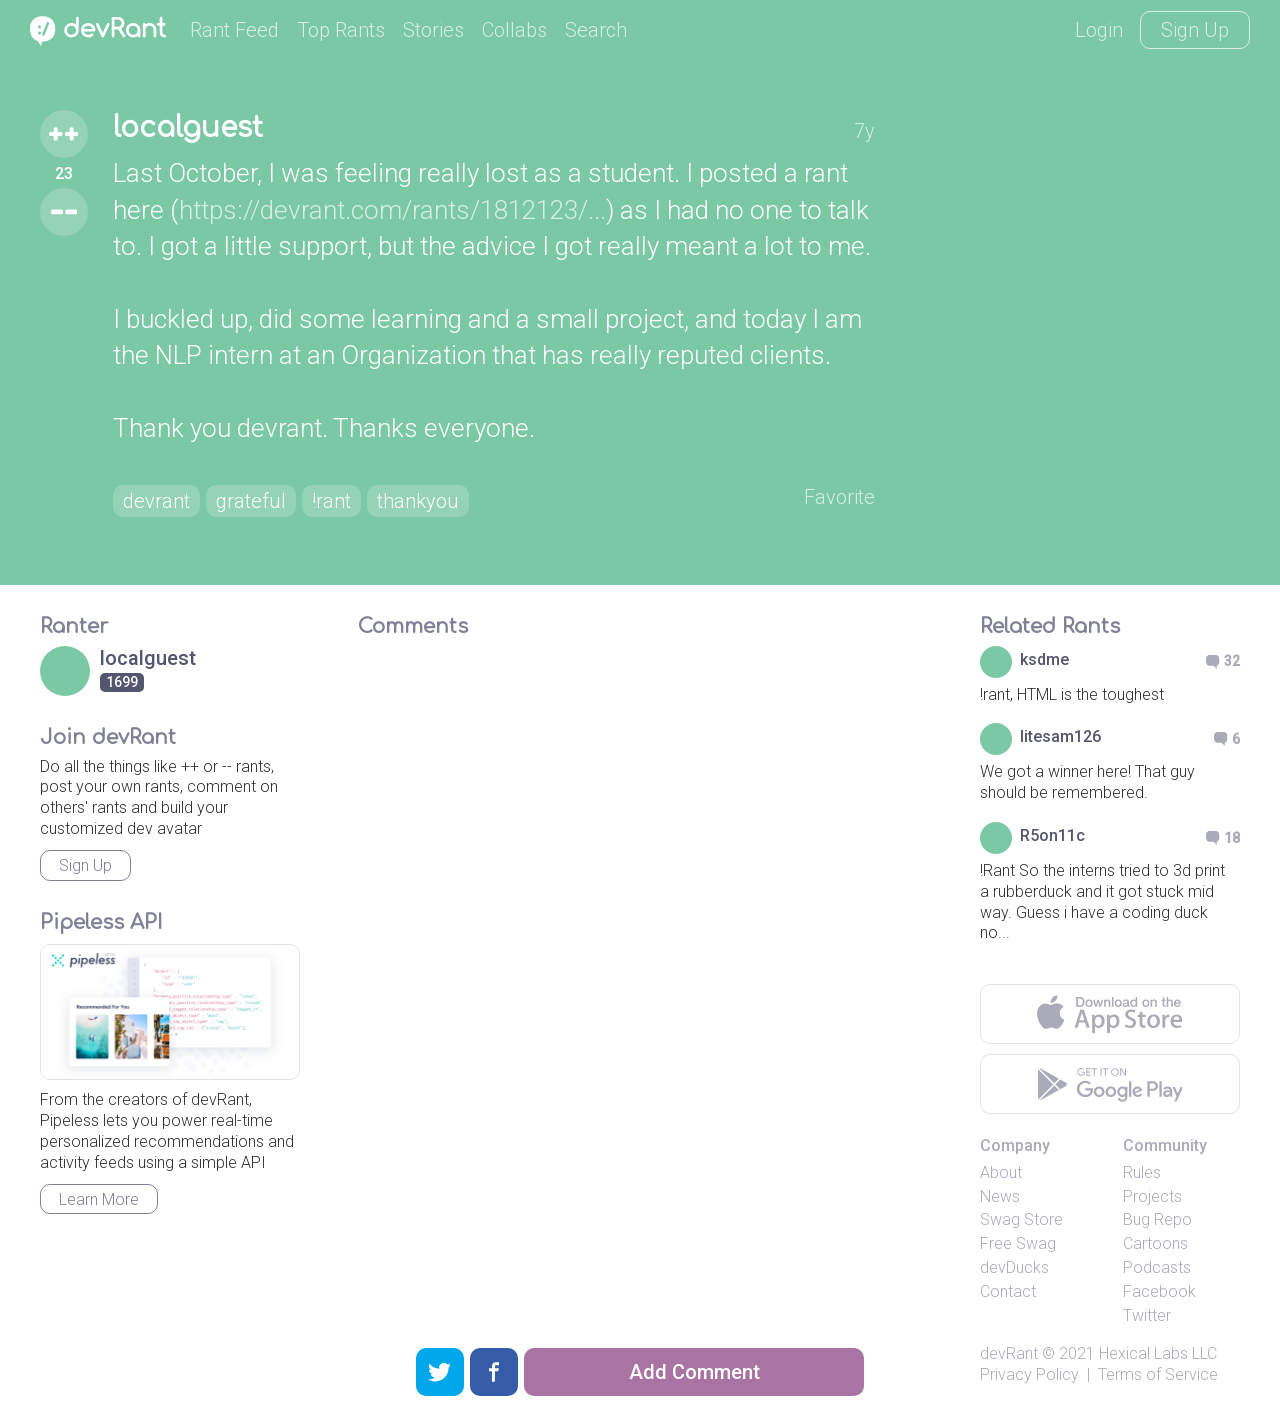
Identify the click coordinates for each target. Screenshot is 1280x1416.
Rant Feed (234, 30)
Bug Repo (1157, 1219)
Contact (1008, 1291)
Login (1099, 30)
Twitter (1147, 1315)
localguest (188, 128)
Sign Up (1195, 30)
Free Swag (1018, 1243)
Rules (1142, 1172)
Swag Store (1021, 1219)
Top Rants (341, 30)
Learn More (99, 1199)
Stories (433, 30)
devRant (1009, 1353)
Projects (1152, 1196)
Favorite (839, 497)
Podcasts (1157, 1267)
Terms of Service (1158, 1374)
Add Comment (694, 1372)
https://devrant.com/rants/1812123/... (392, 210)
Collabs (514, 30)
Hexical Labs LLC (1158, 1353)
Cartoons (1155, 1243)
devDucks (1014, 1267)
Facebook (1159, 1291)
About (1001, 1172)
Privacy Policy (1029, 1374)
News (1000, 1196)
